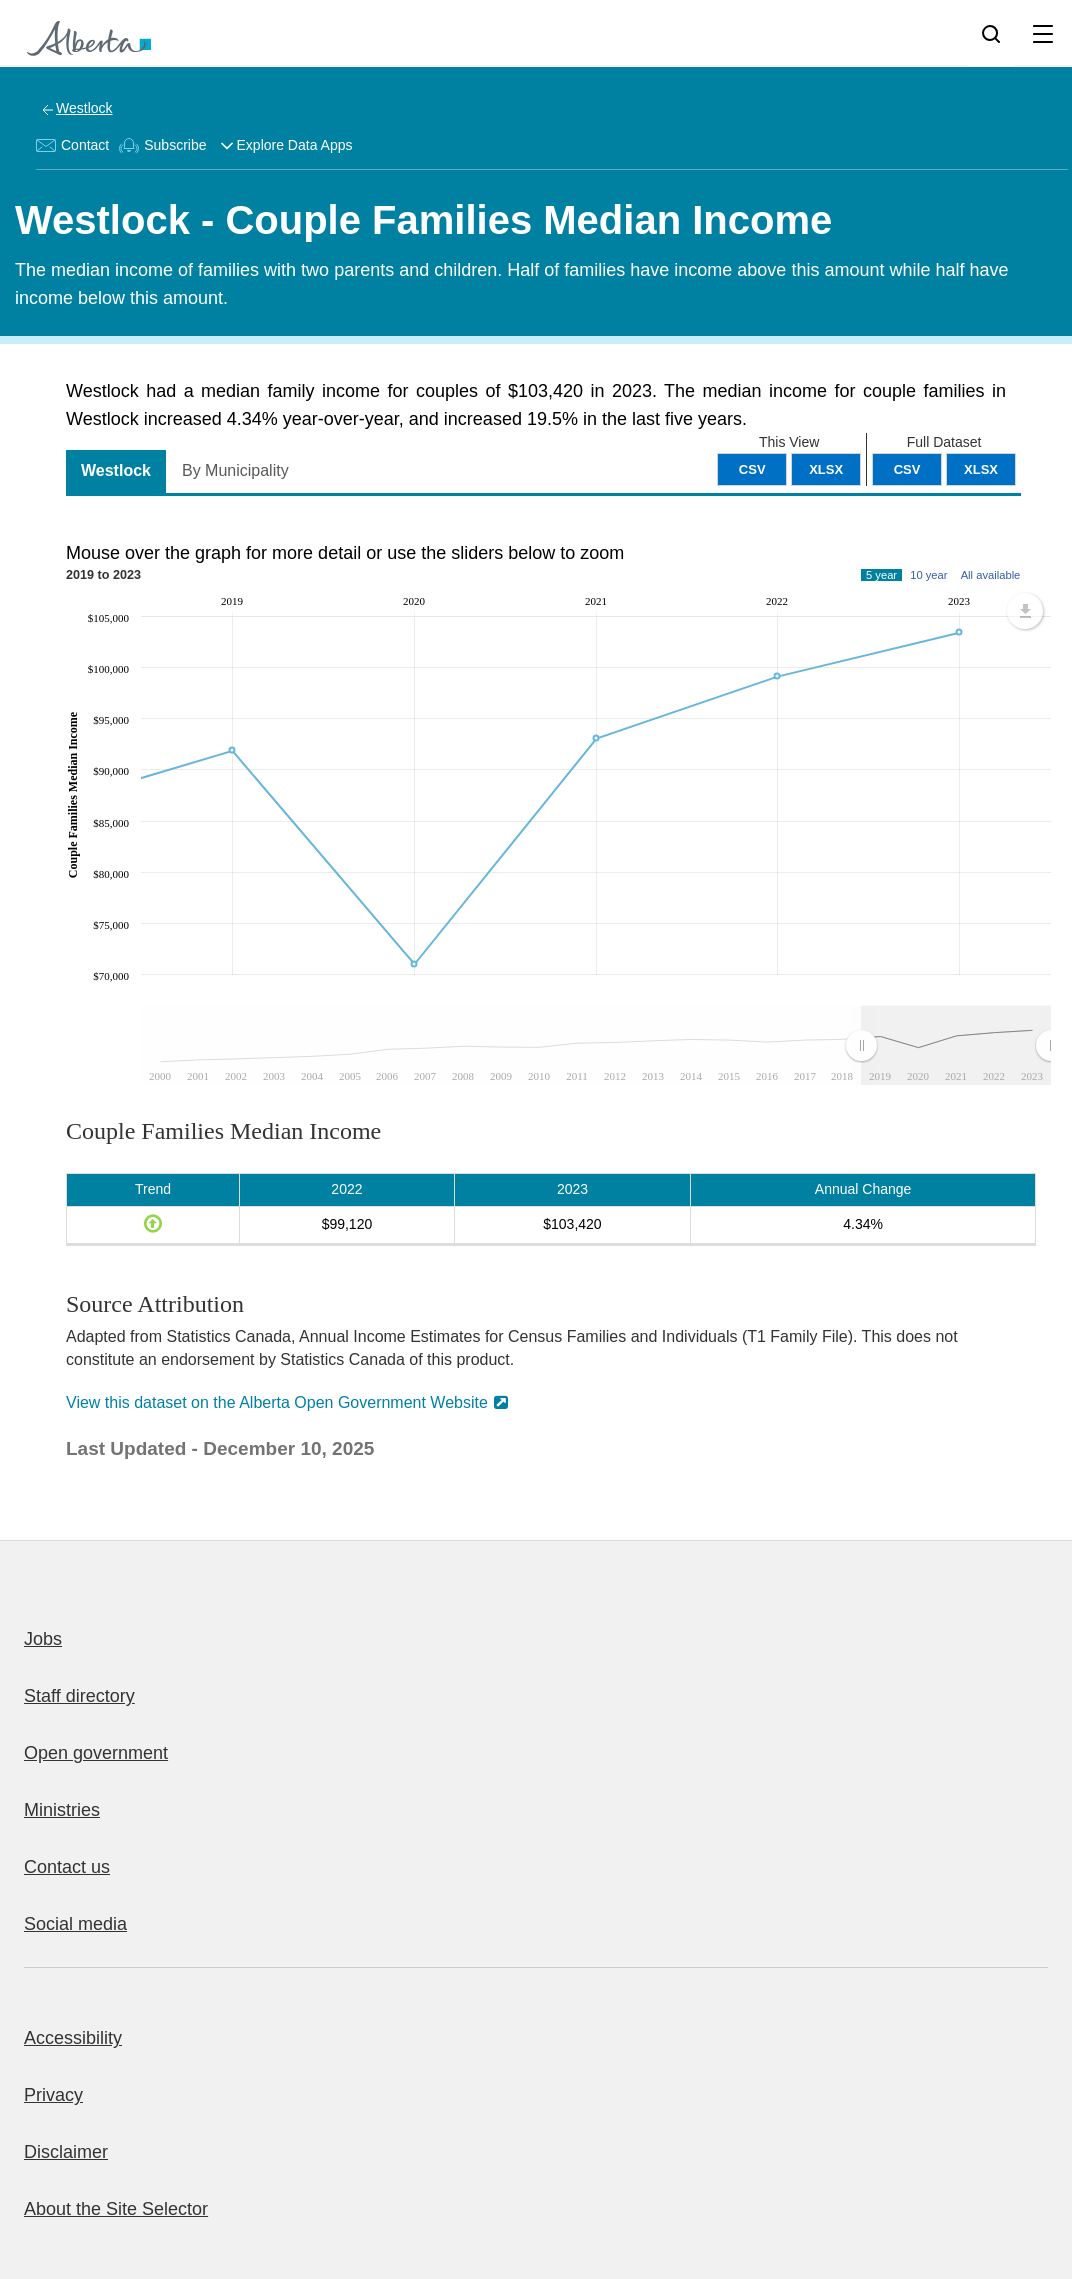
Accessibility (73, 2038)
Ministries (62, 1810)
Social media (75, 1924)
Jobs (43, 1639)
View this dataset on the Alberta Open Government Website (277, 1402)
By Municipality (235, 470)
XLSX (981, 469)
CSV (907, 469)
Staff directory (79, 1696)
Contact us (67, 1867)
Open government (96, 1753)
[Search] (991, 33)
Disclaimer (66, 2152)
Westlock (84, 108)
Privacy (53, 2095)
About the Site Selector (116, 2209)
